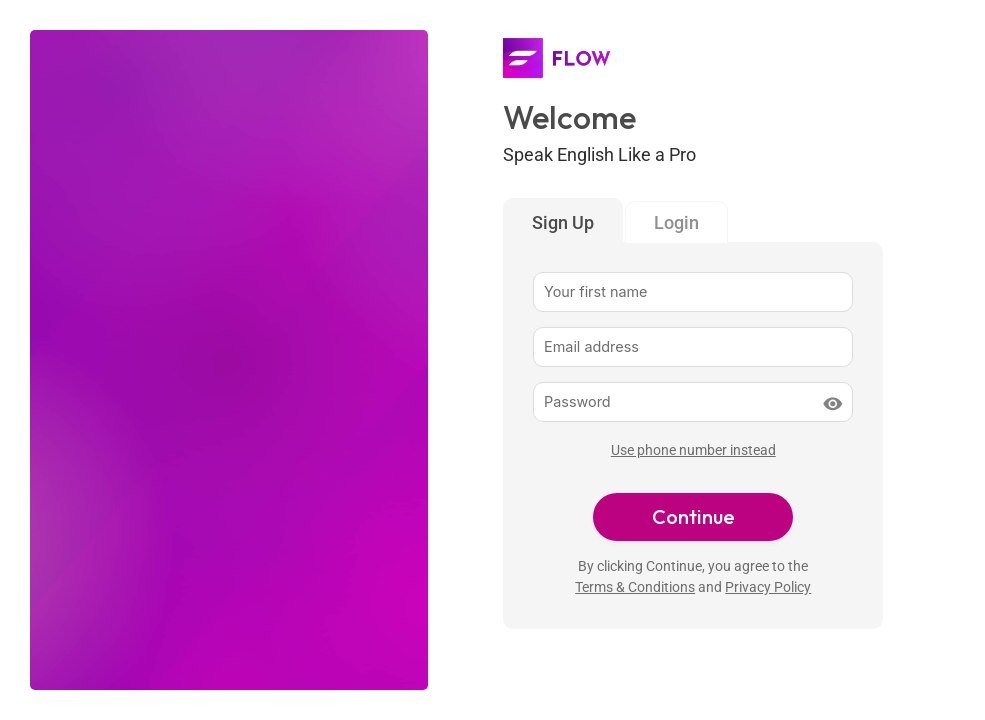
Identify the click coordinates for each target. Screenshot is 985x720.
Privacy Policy (768, 587)
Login (676, 222)
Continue (693, 516)
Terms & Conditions (635, 587)
